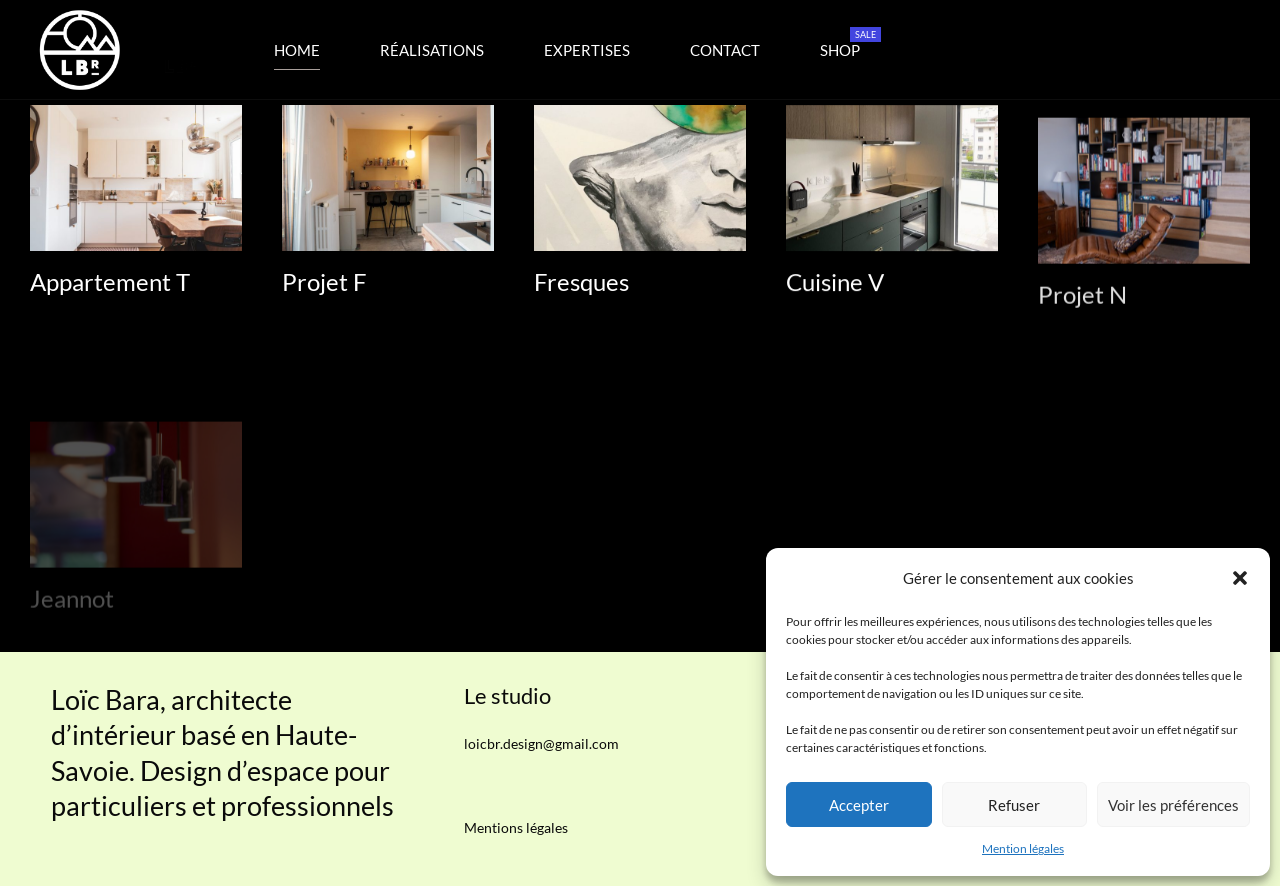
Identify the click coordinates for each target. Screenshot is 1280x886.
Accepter (859, 805)
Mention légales (1023, 848)
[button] (1240, 578)
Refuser (1014, 805)
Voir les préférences (1173, 805)
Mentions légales (516, 827)
